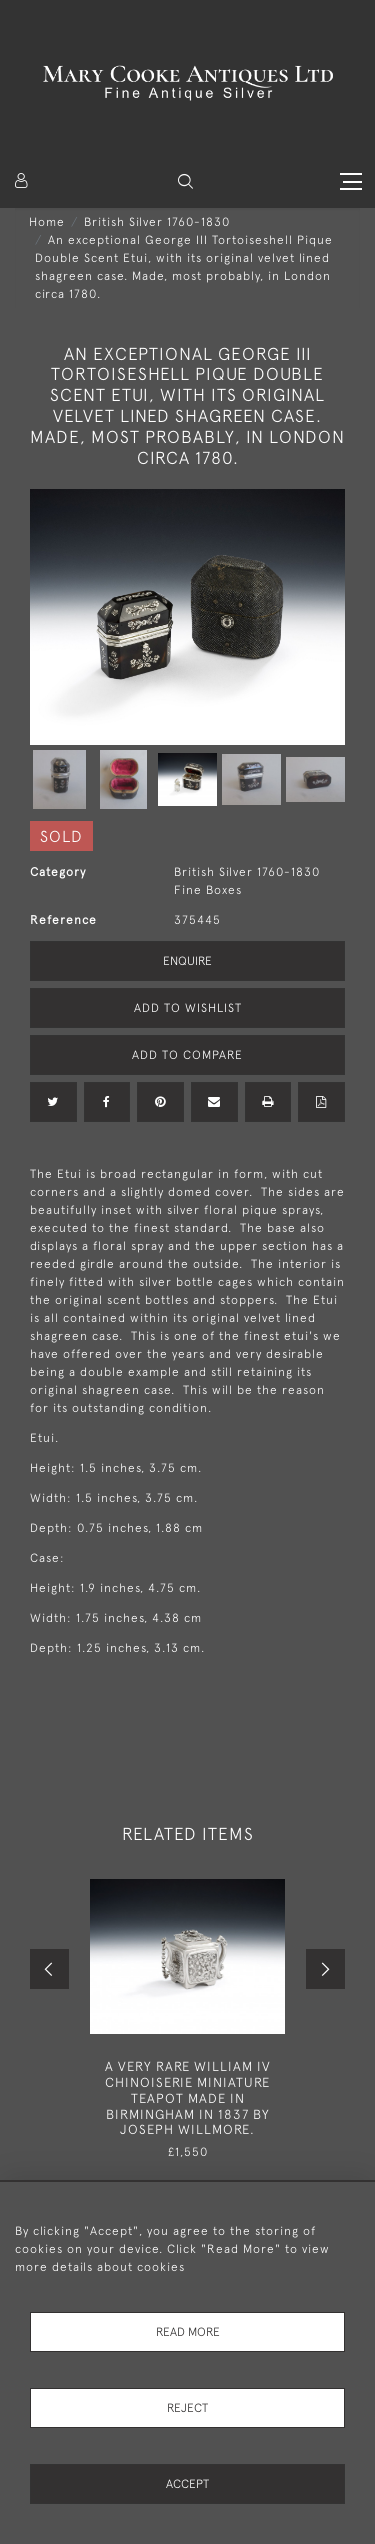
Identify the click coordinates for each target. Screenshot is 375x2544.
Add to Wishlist (188, 1008)
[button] (185, 181)
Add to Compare (187, 1055)
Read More (188, 2332)
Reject (187, 2408)
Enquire (187, 961)
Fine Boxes (208, 890)
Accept (187, 2484)
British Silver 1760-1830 (157, 222)
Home (47, 222)
